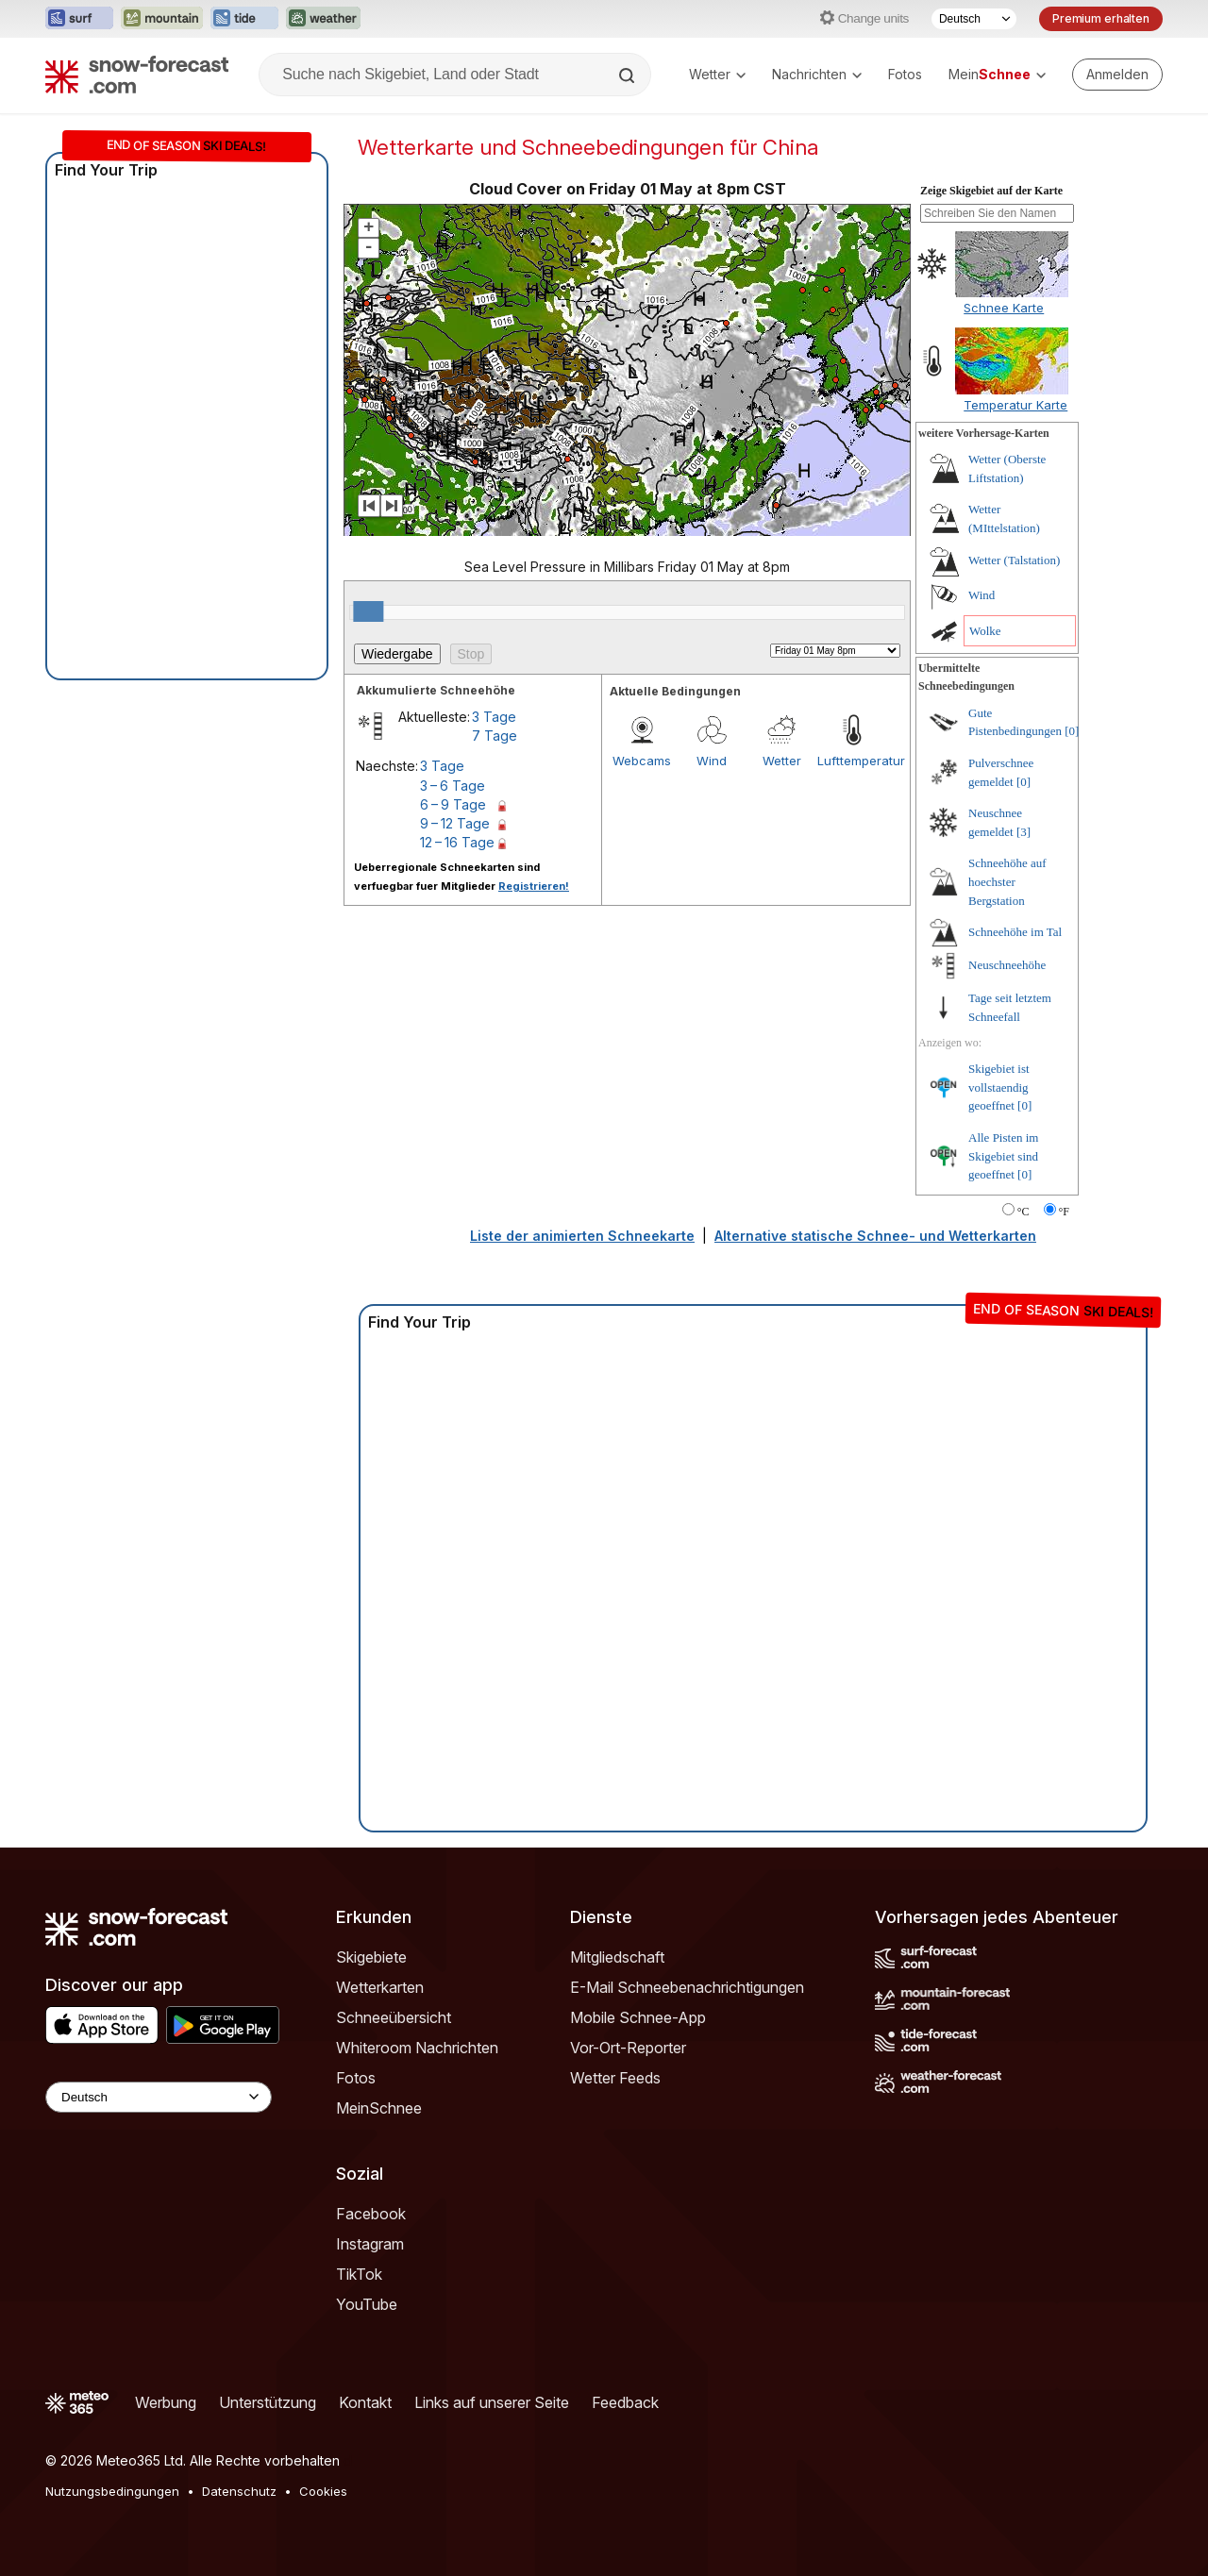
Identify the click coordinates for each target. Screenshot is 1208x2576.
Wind (711, 760)
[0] (1072, 731)
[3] (1023, 832)
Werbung (165, 2402)
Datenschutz (239, 2491)
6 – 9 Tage (453, 804)
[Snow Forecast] (136, 74)
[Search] (628, 75)
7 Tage (494, 736)
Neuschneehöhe (1007, 965)
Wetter (717, 74)
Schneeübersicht (393, 2017)
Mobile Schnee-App (638, 2017)
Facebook (371, 2213)
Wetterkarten (380, 1987)
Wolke (985, 631)
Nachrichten (817, 74)
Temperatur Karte (1015, 404)
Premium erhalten (1100, 18)
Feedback (625, 2402)
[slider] (368, 611)
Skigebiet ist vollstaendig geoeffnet (999, 1087)
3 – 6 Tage (452, 786)
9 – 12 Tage (455, 823)
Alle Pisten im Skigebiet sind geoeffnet (1003, 1155)
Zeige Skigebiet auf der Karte (991, 190)
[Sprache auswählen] (973, 18)
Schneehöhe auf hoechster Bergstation (1007, 881)
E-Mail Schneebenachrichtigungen (687, 1987)
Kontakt (365, 2402)
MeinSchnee (379, 2108)
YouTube (366, 2304)
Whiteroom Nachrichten (417, 2047)
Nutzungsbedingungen (112, 2491)
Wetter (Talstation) (1014, 560)
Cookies (323, 2491)
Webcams (641, 760)
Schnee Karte (1004, 307)
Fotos (905, 74)
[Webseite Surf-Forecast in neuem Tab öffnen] (79, 19)
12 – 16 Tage (457, 842)
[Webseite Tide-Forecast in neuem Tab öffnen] (244, 19)
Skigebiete (371, 1957)
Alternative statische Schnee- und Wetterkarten (875, 1236)
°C (1023, 1211)
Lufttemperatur (852, 760)
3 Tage (494, 717)
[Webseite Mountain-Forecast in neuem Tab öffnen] (162, 19)
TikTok (359, 2274)
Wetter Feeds (615, 2077)
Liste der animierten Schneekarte (582, 1236)
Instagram (370, 2243)
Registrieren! (533, 886)
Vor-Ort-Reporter (628, 2047)
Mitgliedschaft (617, 1957)
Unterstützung (267, 2402)
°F (1064, 1211)
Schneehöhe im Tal (1015, 932)
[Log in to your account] (1117, 75)
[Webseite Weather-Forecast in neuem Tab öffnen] (323, 19)
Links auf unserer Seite (491, 2402)
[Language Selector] (158, 2097)
